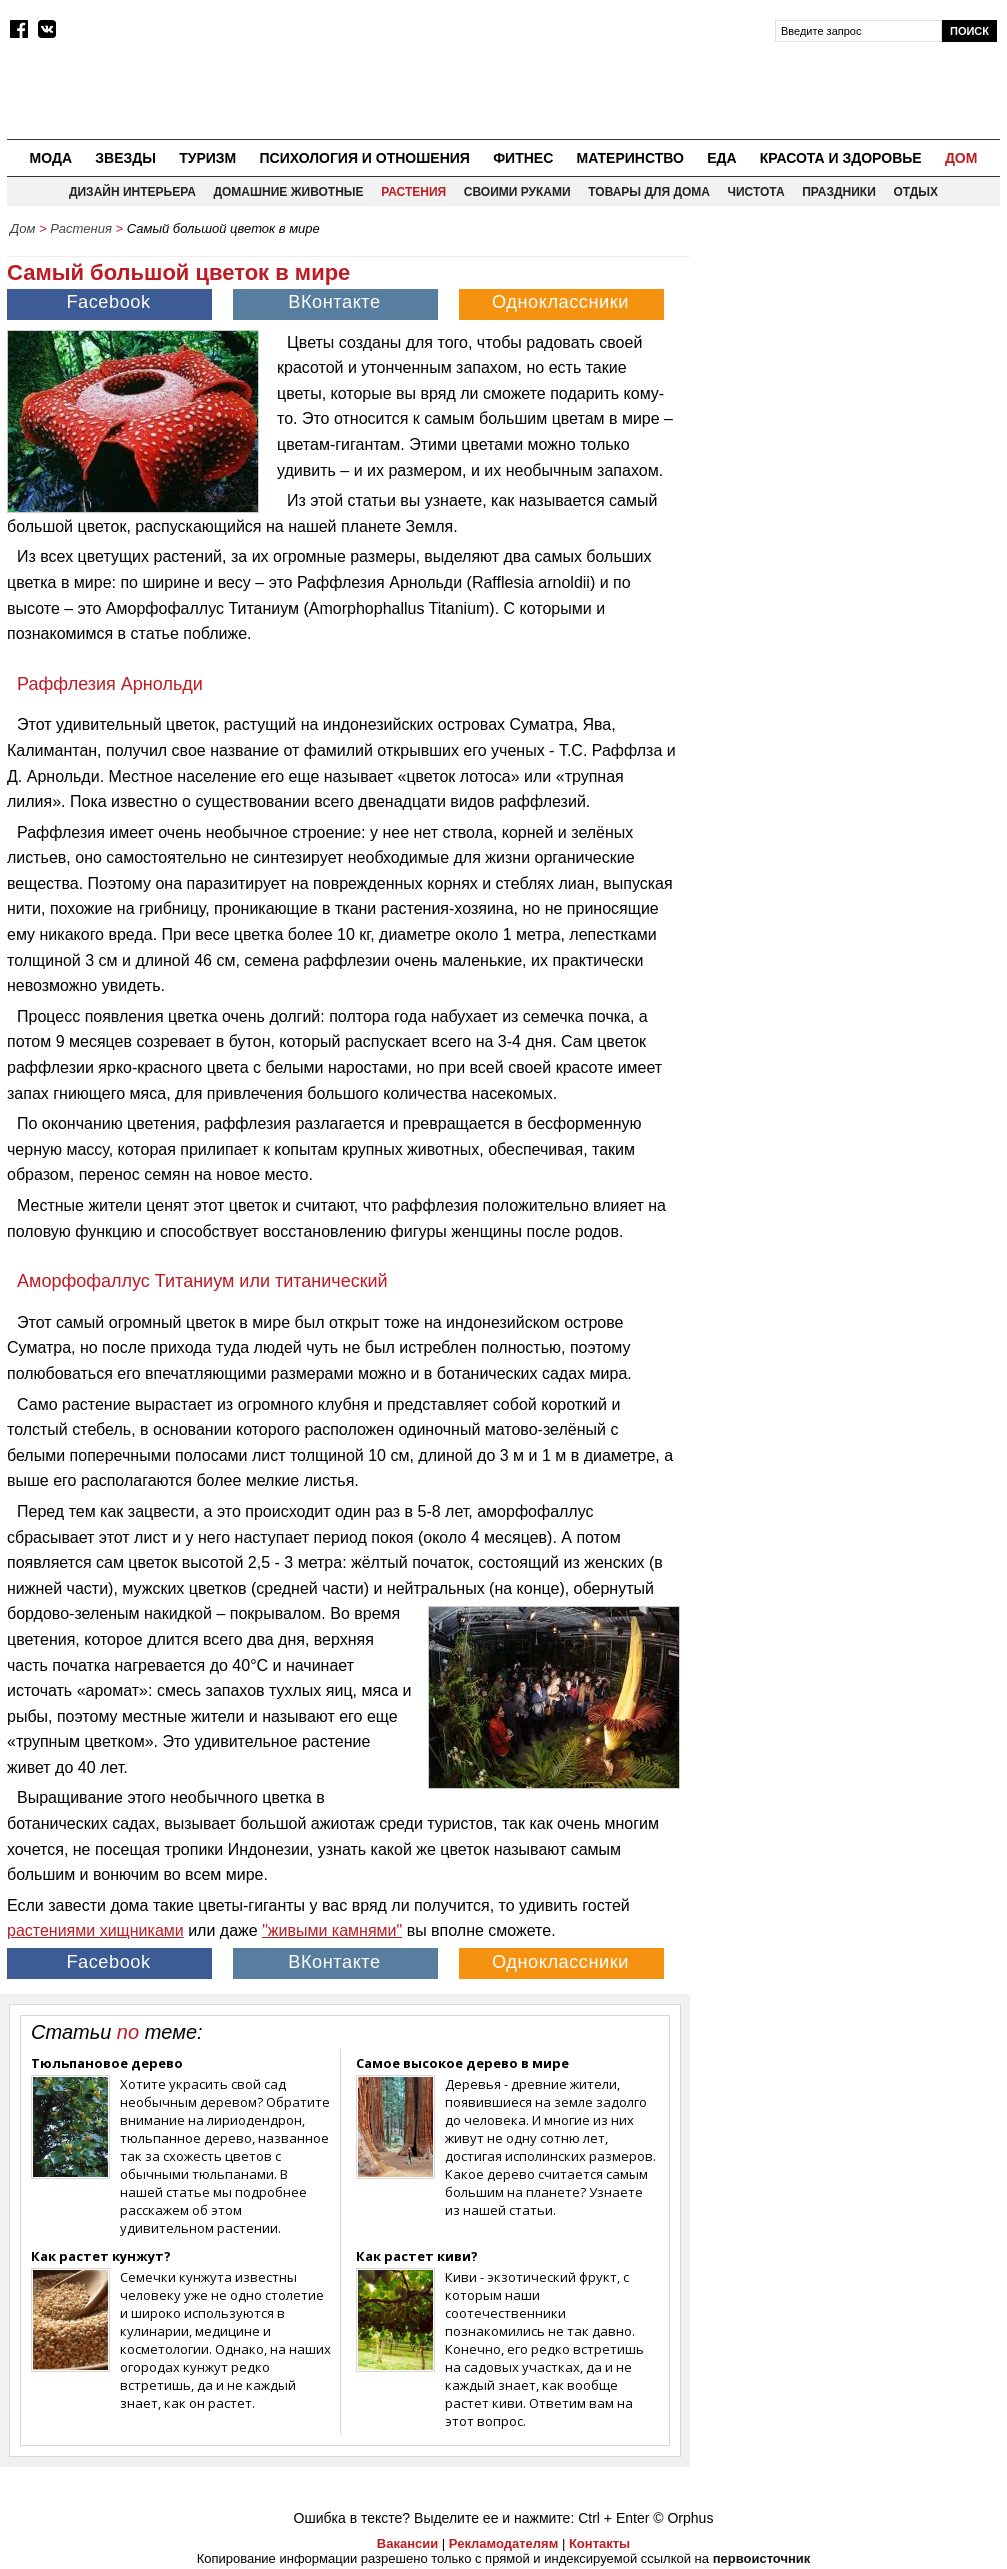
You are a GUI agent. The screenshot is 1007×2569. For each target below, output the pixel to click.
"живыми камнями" (332, 1930)
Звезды (125, 158)
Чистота (756, 192)
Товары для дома (649, 192)
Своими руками (517, 192)
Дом (961, 158)
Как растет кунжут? (101, 2256)
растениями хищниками (95, 1930)
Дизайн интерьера (132, 192)
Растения (413, 192)
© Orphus (683, 2518)
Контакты (599, 2543)
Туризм (207, 158)
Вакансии (407, 2543)
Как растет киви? (417, 2256)
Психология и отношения (364, 158)
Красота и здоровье (841, 158)
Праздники (839, 192)
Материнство (629, 158)
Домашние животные (288, 192)
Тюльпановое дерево (107, 2063)
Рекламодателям (503, 2543)
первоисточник (762, 2558)
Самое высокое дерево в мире (462, 2063)
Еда (721, 158)
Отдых (915, 192)
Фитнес (523, 158)
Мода (51, 158)
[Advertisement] (850, 371)
